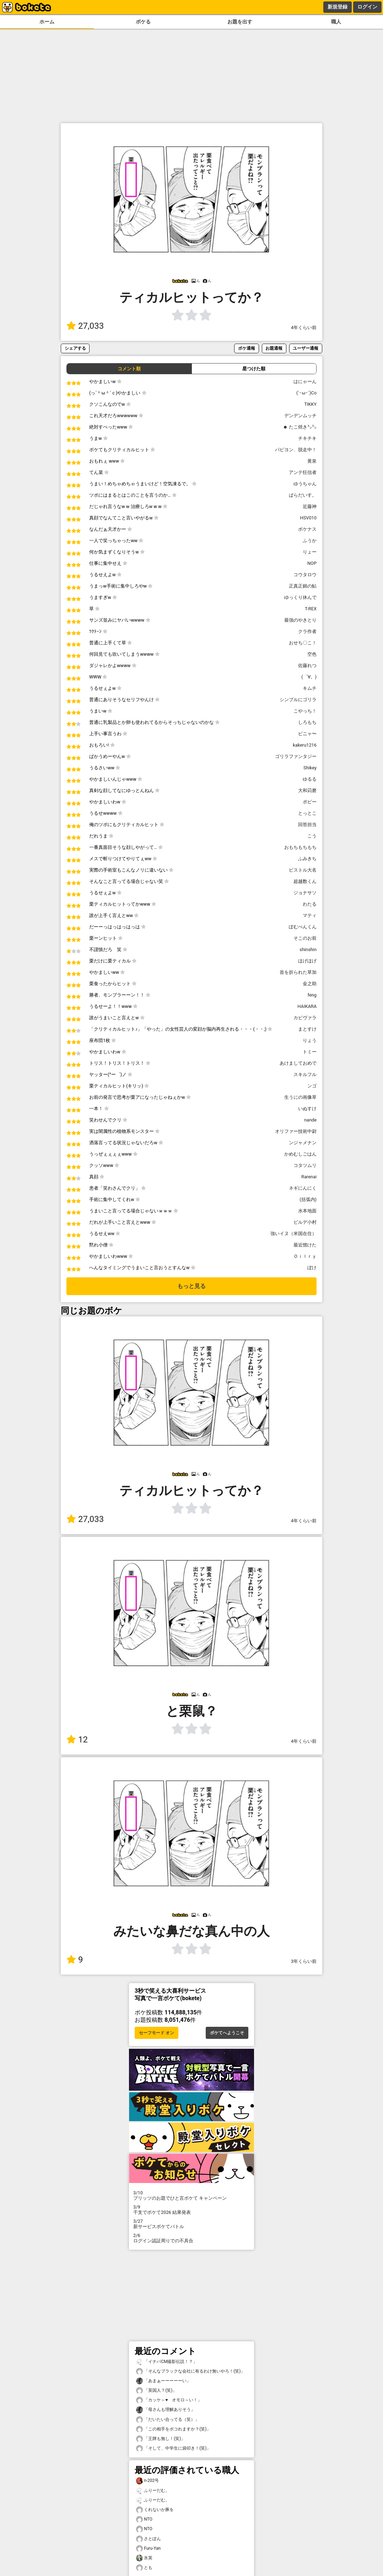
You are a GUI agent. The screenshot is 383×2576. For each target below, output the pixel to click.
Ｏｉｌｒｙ (305, 1256)
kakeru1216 (305, 745)
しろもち (307, 722)
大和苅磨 (307, 790)
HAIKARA (307, 1006)
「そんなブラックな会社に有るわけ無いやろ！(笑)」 (190, 2371)
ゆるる (310, 779)
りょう (310, 1040)
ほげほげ (307, 961)
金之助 (310, 983)
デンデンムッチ (300, 415)
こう (312, 836)
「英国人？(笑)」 (156, 2390)
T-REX (311, 608)
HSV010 (308, 517)
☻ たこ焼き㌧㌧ (300, 427)
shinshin (308, 949)
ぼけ (312, 1267)
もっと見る (191, 1286)
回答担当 (307, 824)
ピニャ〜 (307, 733)
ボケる (143, 22)
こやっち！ (305, 711)
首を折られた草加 (298, 972)
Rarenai (309, 1176)
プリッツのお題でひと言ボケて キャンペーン (191, 2195)
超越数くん (305, 881)
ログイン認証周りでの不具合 (191, 2238)
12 (77, 1740)
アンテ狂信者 (303, 472)
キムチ (310, 688)
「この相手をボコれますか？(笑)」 (173, 2429)
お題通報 (273, 348)
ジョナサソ (305, 892)
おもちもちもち (300, 847)
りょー (310, 552)
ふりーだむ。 (152, 2490)
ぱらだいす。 (303, 495)
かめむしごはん (300, 1154)
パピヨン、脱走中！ (296, 449)
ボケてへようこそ (227, 2032)
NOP (312, 563)
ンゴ (312, 1085)
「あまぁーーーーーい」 (163, 2381)
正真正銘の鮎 (303, 586)
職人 (336, 22)
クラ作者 (307, 631)
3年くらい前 (304, 1961)
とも (144, 2567)
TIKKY (310, 404)
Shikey (310, 767)
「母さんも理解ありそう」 (165, 2409)
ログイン (367, 7)
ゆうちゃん (305, 483)
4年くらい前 (304, 327)
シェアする (75, 348)
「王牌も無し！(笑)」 (160, 2438)
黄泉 (312, 461)
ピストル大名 (303, 870)
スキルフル (305, 1074)
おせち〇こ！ (303, 642)
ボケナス (307, 529)
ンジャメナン (303, 1142)
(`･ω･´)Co (306, 392)
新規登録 (337, 7)
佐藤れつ (307, 665)
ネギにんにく (303, 1188)
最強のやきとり (300, 620)
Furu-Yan (148, 2548)
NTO (144, 2519)
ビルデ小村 (305, 1222)
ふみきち (307, 858)
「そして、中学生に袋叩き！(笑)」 (173, 2448)
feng (312, 995)
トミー (310, 1051)
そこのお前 (305, 938)
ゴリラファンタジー (296, 756)
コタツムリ (305, 1165)
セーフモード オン (156, 2032)
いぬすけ (307, 1108)
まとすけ (307, 1029)
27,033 (85, 326)
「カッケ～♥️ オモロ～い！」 (169, 2400)
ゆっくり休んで (300, 597)
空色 (312, 654)
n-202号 (147, 2480)
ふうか (310, 540)
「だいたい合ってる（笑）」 (167, 2419)
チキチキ (307, 438)
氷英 (144, 2558)
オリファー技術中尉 (296, 1131)
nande (310, 1120)
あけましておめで (298, 1063)
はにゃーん (305, 381)
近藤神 (310, 506)
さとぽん (148, 2539)
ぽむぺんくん (303, 926)
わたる (310, 904)
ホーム (46, 22)
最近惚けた (305, 1245)
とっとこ (307, 813)
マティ (310, 915)
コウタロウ (305, 574)
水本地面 (307, 1210)
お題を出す (239, 22)
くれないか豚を (155, 2509)
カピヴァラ (305, 1017)
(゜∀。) (309, 677)
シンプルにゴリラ (298, 699)
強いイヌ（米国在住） (293, 1233)
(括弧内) (308, 1199)
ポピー (310, 801)
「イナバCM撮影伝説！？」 (166, 2361)
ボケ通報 (246, 348)
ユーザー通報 (305, 348)
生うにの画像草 (300, 1097)
